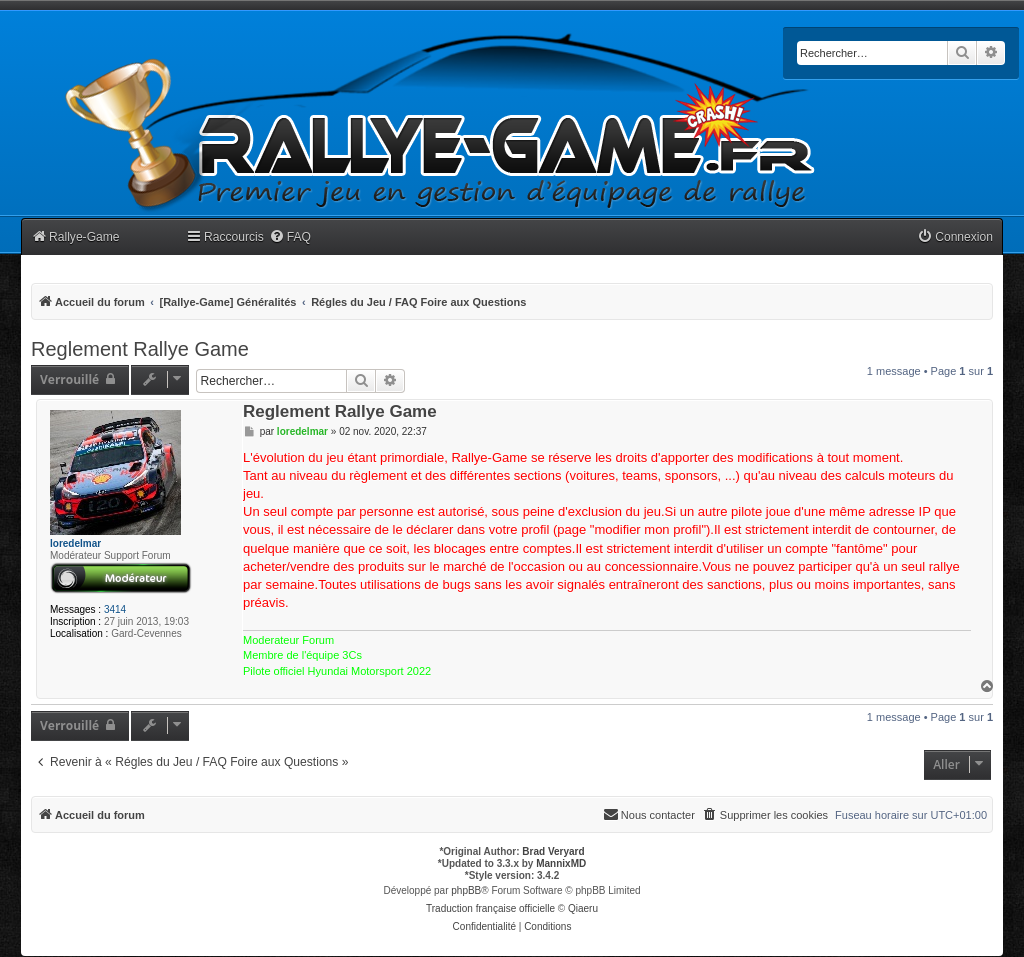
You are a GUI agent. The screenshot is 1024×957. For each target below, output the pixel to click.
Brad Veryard (553, 851)
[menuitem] (290, 237)
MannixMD (561, 863)
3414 (115, 609)
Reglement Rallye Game (140, 349)
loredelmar (75, 543)
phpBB (466, 890)
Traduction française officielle (490, 908)
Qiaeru (583, 908)
